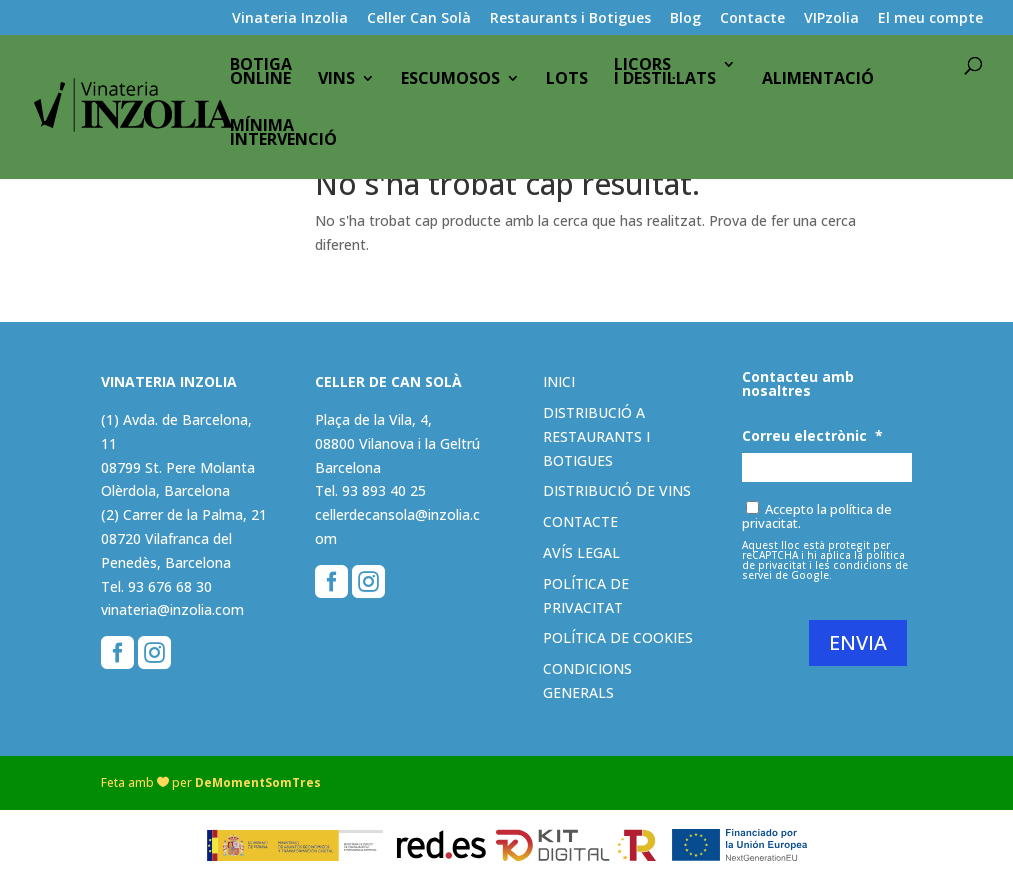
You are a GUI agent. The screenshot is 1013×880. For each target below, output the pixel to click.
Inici (559, 381)
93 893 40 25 (384, 490)
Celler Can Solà (419, 19)
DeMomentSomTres (258, 782)
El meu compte (930, 19)
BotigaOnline (261, 79)
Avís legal (581, 552)
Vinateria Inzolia (290, 19)
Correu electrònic (812, 436)
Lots (567, 86)
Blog (685, 19)
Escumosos (450, 86)
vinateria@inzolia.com (172, 609)
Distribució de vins (617, 490)
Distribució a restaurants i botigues (596, 436)
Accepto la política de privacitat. (817, 516)
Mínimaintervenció (283, 140)
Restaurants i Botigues (570, 19)
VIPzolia (831, 19)
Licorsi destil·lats (665, 79)
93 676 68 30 (170, 586)
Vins (336, 86)
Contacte (752, 19)
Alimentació (818, 86)
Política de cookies (618, 637)
